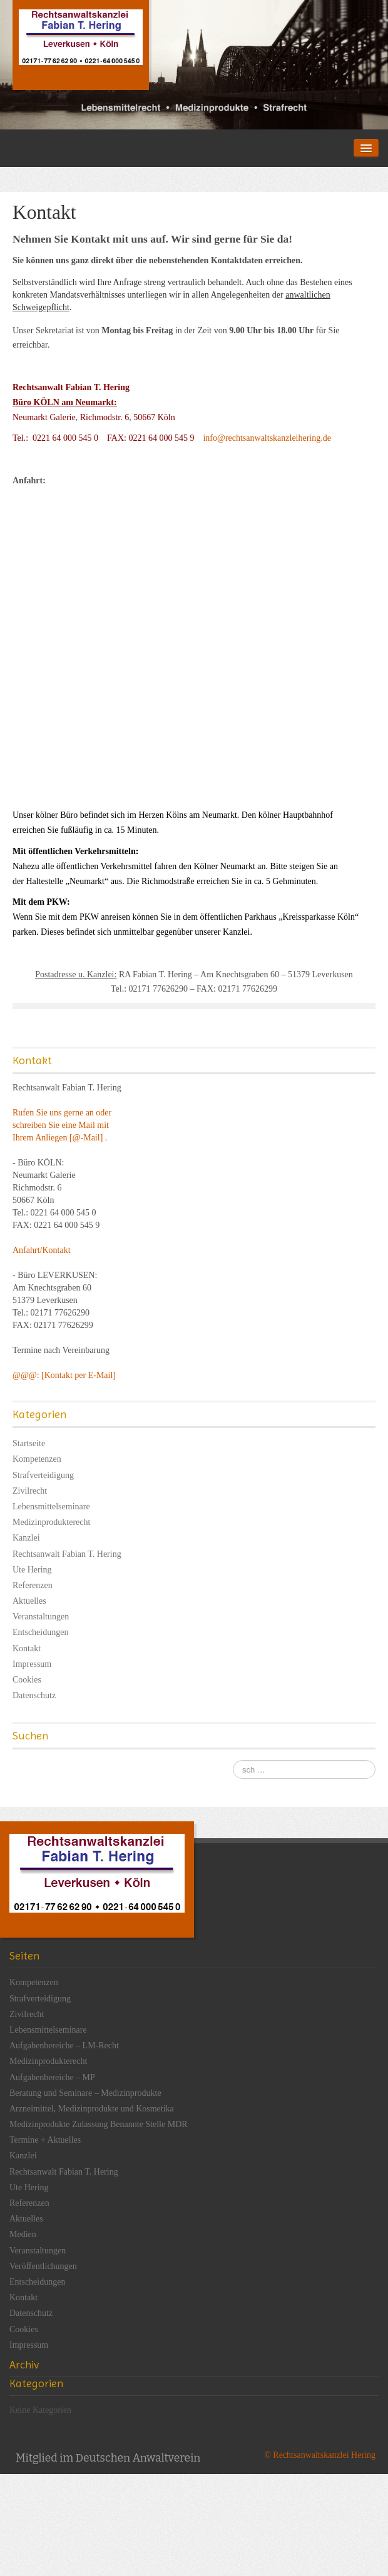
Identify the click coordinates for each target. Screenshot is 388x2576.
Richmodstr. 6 (105, 417)
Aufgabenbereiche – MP (52, 2077)
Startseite (29, 1443)
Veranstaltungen (41, 1616)
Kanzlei (26, 1537)
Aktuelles (29, 1601)
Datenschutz (34, 1695)
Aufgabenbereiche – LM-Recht (64, 2045)
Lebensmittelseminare (51, 1506)
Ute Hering (32, 1569)
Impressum (32, 1664)
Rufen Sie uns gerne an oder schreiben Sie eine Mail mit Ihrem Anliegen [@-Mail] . (62, 1125)
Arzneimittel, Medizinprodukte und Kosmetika (91, 2108)
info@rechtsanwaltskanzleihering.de (267, 438)
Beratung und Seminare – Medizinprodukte (85, 2093)
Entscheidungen (40, 1632)
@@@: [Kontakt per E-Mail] (64, 1375)
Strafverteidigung (43, 1475)
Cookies (27, 1679)
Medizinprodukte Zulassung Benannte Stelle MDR (98, 2124)
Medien (22, 2234)
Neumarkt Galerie (44, 417)
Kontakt (27, 1648)
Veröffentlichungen (43, 2266)
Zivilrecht (30, 1491)
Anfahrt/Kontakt (42, 1250)
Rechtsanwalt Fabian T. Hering (67, 1554)
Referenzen (33, 1585)
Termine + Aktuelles (45, 2140)
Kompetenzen (37, 1459)
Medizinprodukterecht (51, 1522)
